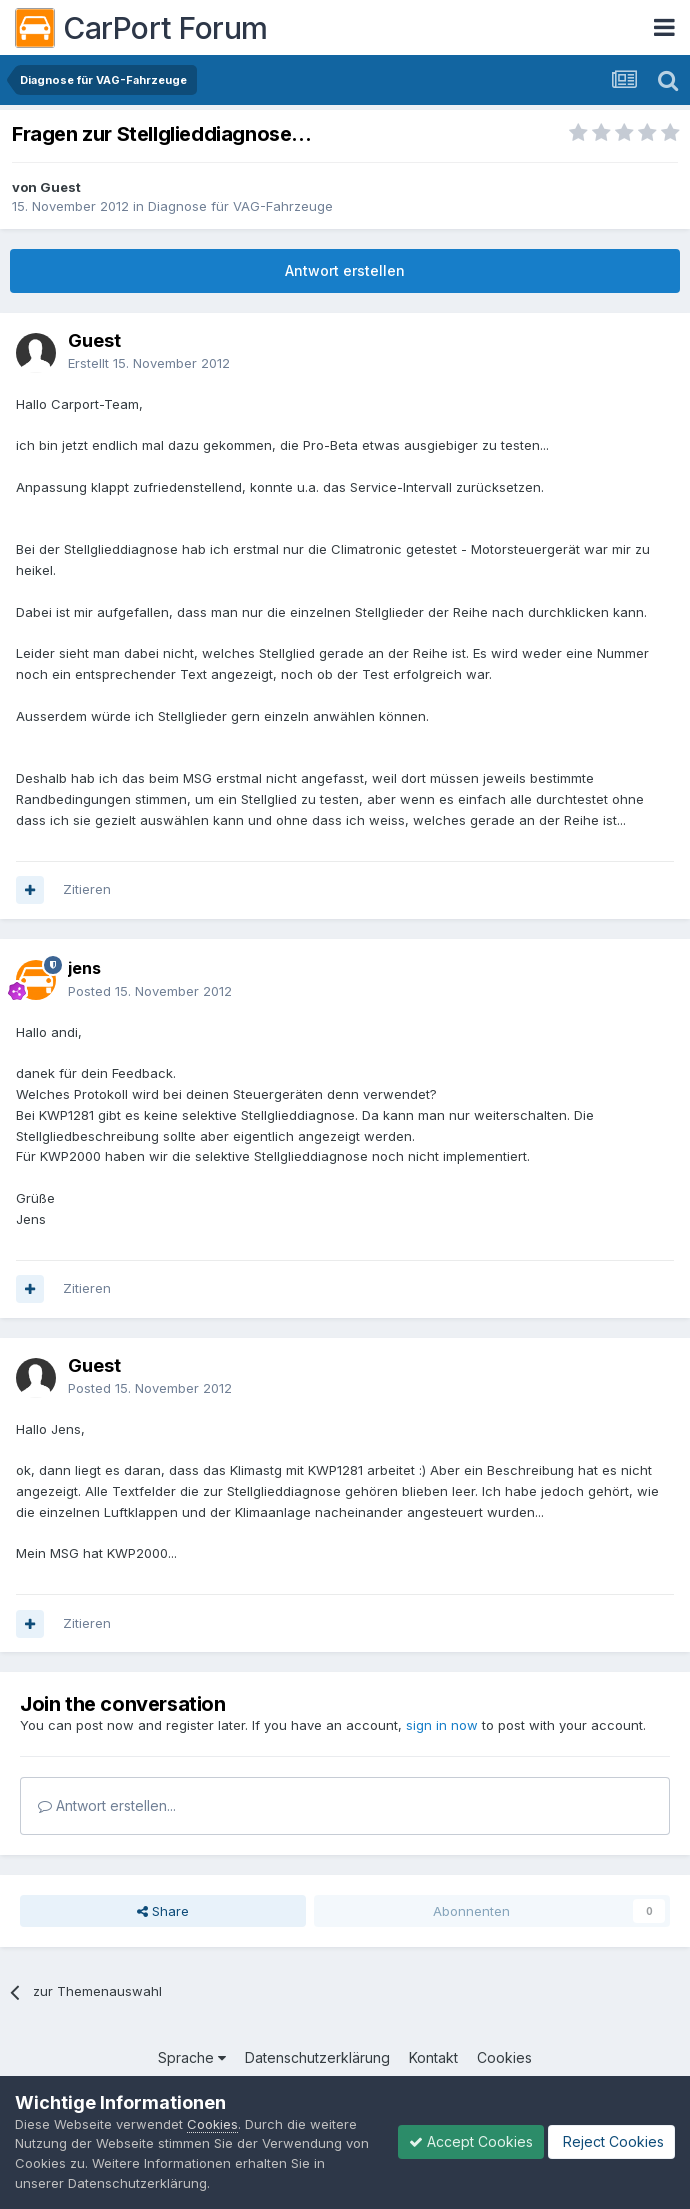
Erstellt (149, 363)
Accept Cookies (471, 2141)
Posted (150, 991)
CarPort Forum (141, 28)
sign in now (442, 1725)
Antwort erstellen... (107, 1805)
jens (84, 968)
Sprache (192, 2057)
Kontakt (433, 2057)
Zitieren (87, 889)
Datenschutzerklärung (317, 2057)
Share (163, 1911)
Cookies (504, 2057)
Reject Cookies (611, 2141)
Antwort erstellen (345, 270)
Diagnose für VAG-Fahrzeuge (240, 206)
